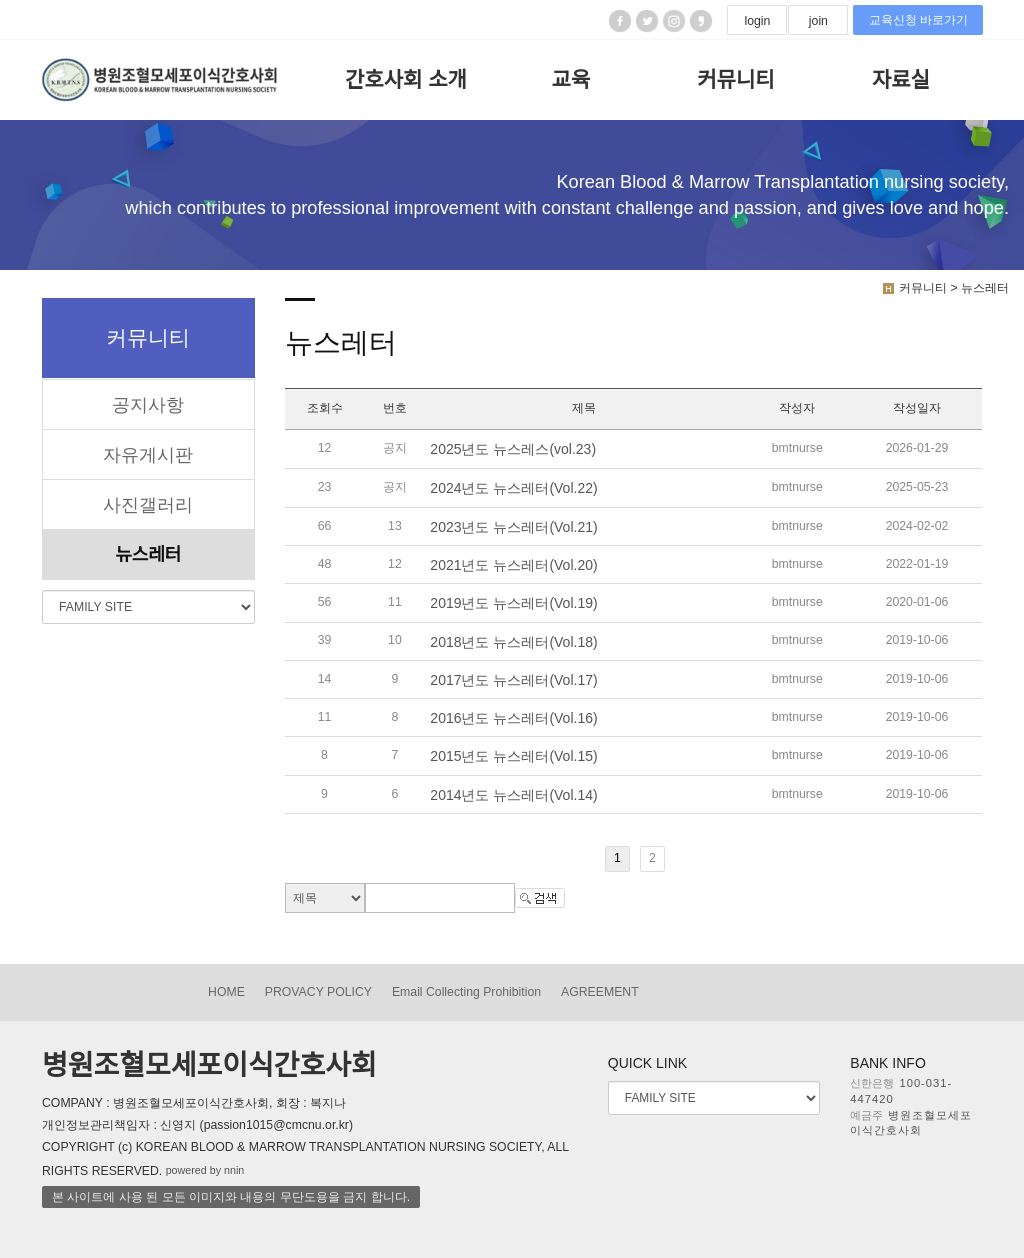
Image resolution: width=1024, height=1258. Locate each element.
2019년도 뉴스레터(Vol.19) (513, 604)
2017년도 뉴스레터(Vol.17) (513, 680)
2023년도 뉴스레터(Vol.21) (513, 527)
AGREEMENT (600, 992)
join (818, 21)
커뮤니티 (735, 79)
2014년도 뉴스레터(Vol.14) (513, 795)
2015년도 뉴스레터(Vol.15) (513, 757)
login (757, 21)
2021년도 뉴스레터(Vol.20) (513, 565)
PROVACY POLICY (318, 992)
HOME (226, 992)
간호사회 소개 (406, 79)
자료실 (901, 79)
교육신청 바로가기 (918, 20)
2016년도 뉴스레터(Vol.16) (513, 718)
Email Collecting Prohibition (466, 992)
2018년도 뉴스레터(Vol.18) (513, 642)
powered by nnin (205, 1170)
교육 (571, 79)
